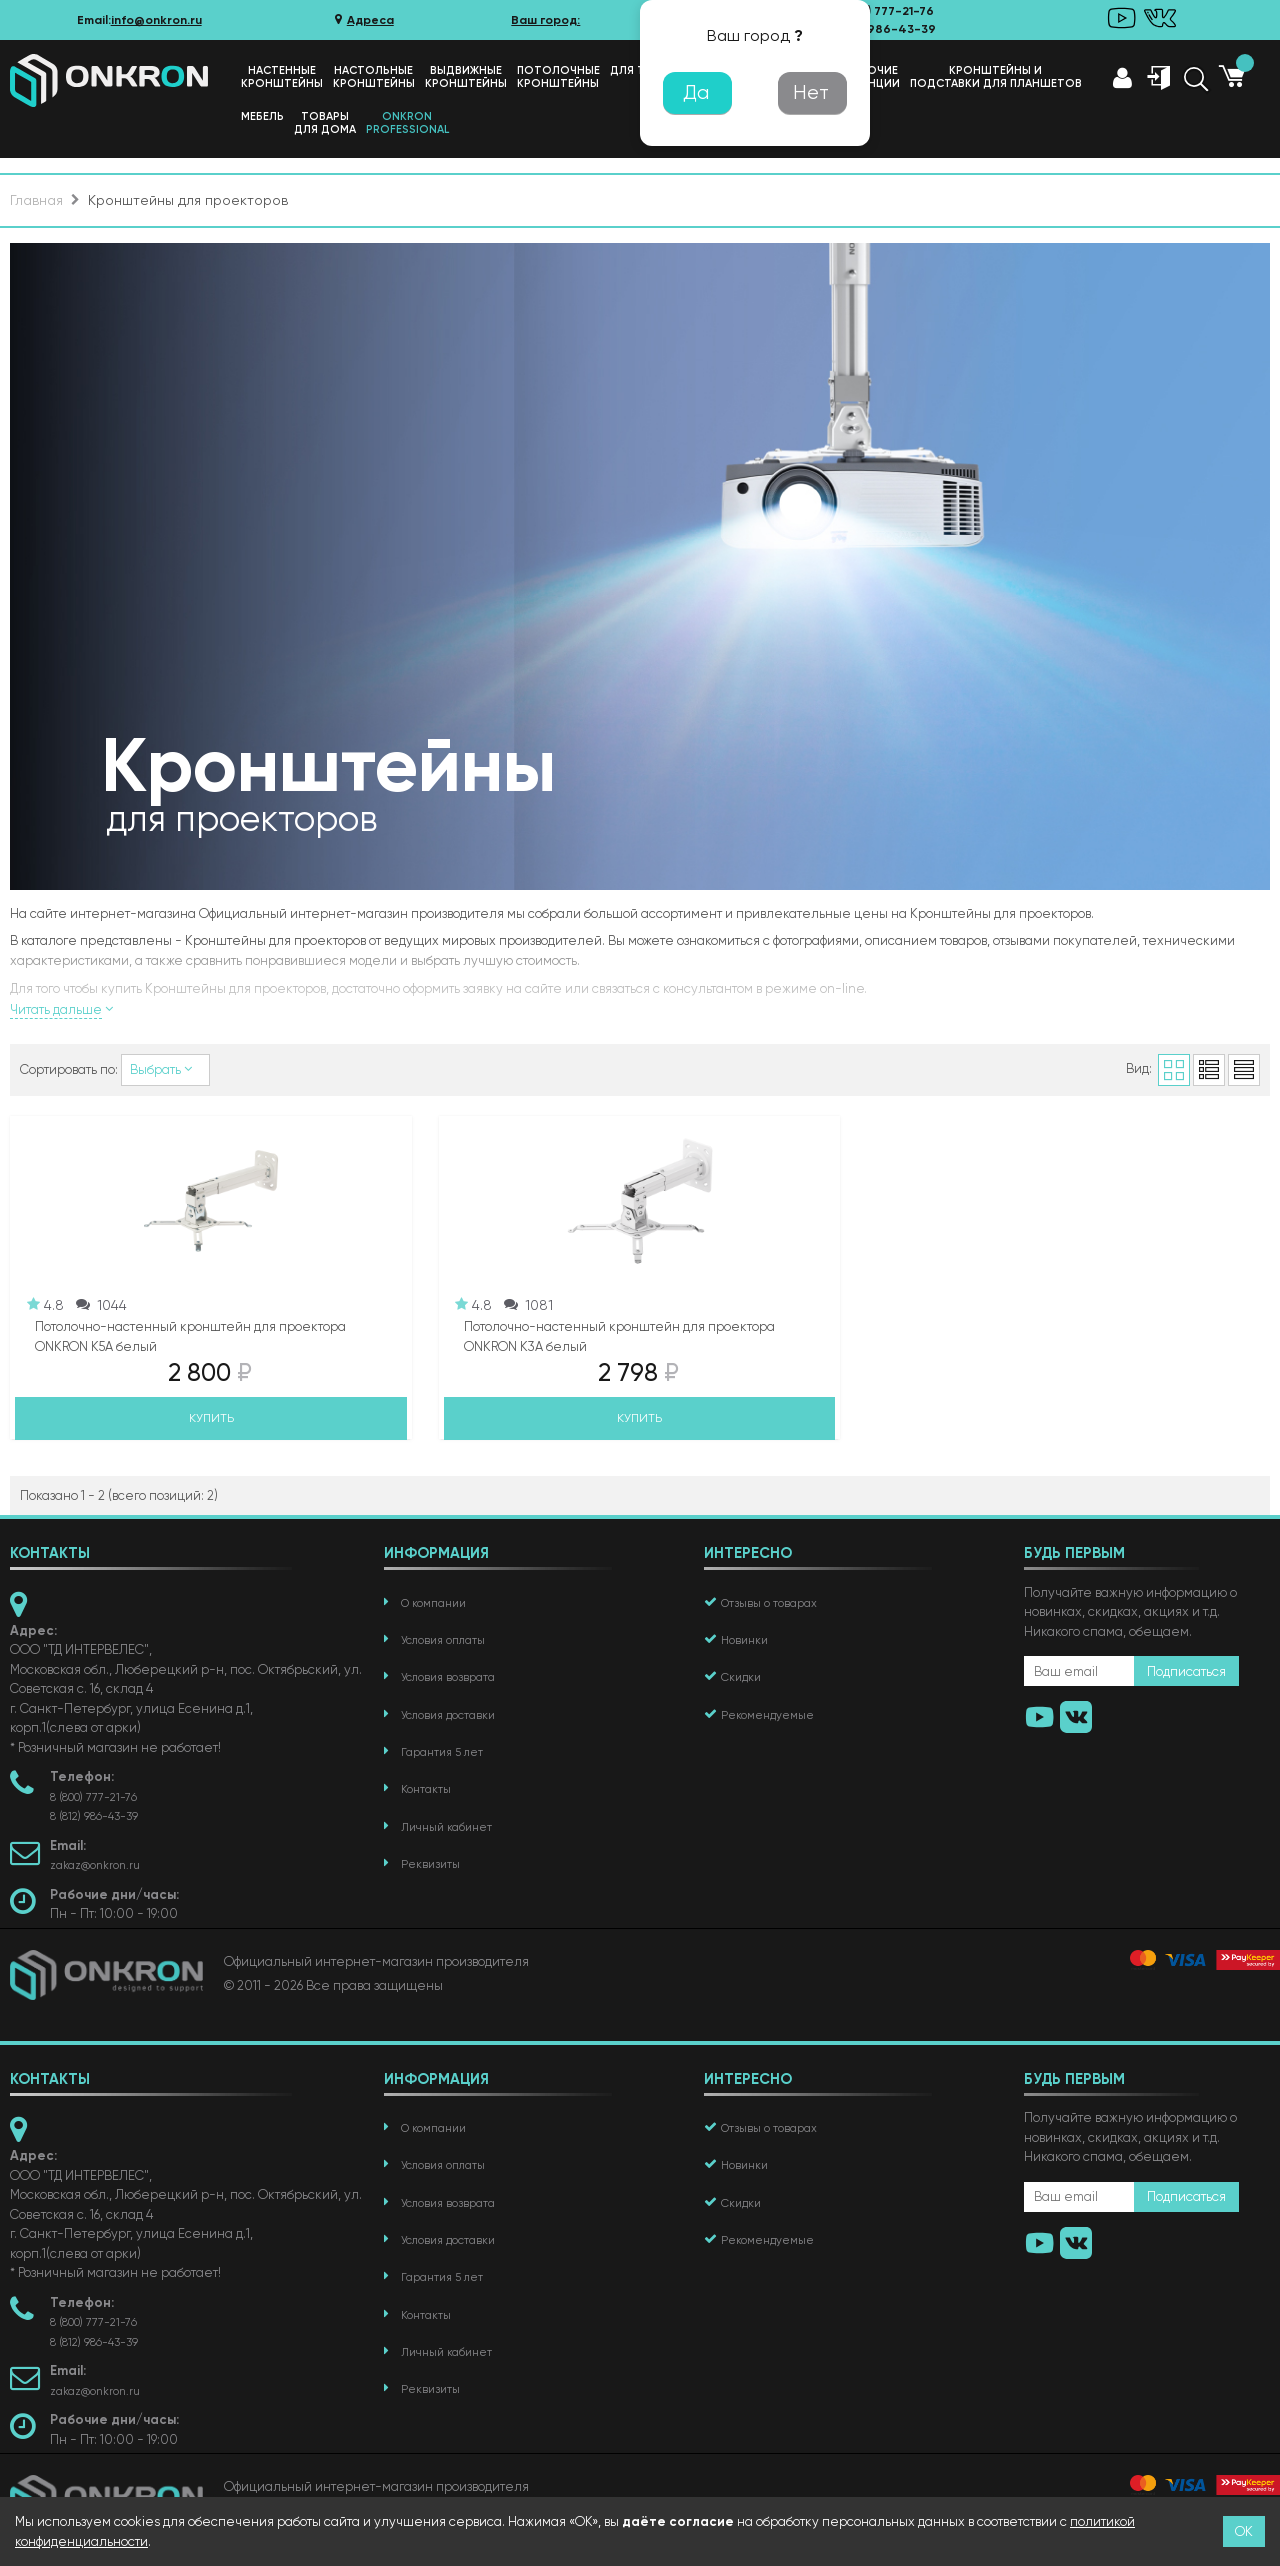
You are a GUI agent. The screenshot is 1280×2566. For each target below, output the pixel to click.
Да (696, 92)
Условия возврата (448, 1677)
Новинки (744, 1640)
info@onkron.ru (156, 20)
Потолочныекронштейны (558, 77)
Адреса (362, 20)
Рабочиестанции (873, 77)
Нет (811, 92)
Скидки (741, 1677)
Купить (211, 1418)
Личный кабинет (446, 1827)
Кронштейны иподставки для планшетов (996, 77)
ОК (1244, 2531)
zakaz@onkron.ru (95, 1865)
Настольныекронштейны (374, 77)
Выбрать (165, 1068)
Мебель (262, 116)
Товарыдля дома (325, 123)
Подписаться (1186, 1671)
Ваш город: (545, 20)
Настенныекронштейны (282, 77)
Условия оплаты (443, 1640)
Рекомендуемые (767, 1715)
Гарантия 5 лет (442, 1752)
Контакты (426, 1789)
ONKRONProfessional (407, 123)
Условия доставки (448, 1715)
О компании (433, 1603)
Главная (36, 200)
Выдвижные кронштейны (466, 77)
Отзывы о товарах (769, 1603)
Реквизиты (430, 1864)
